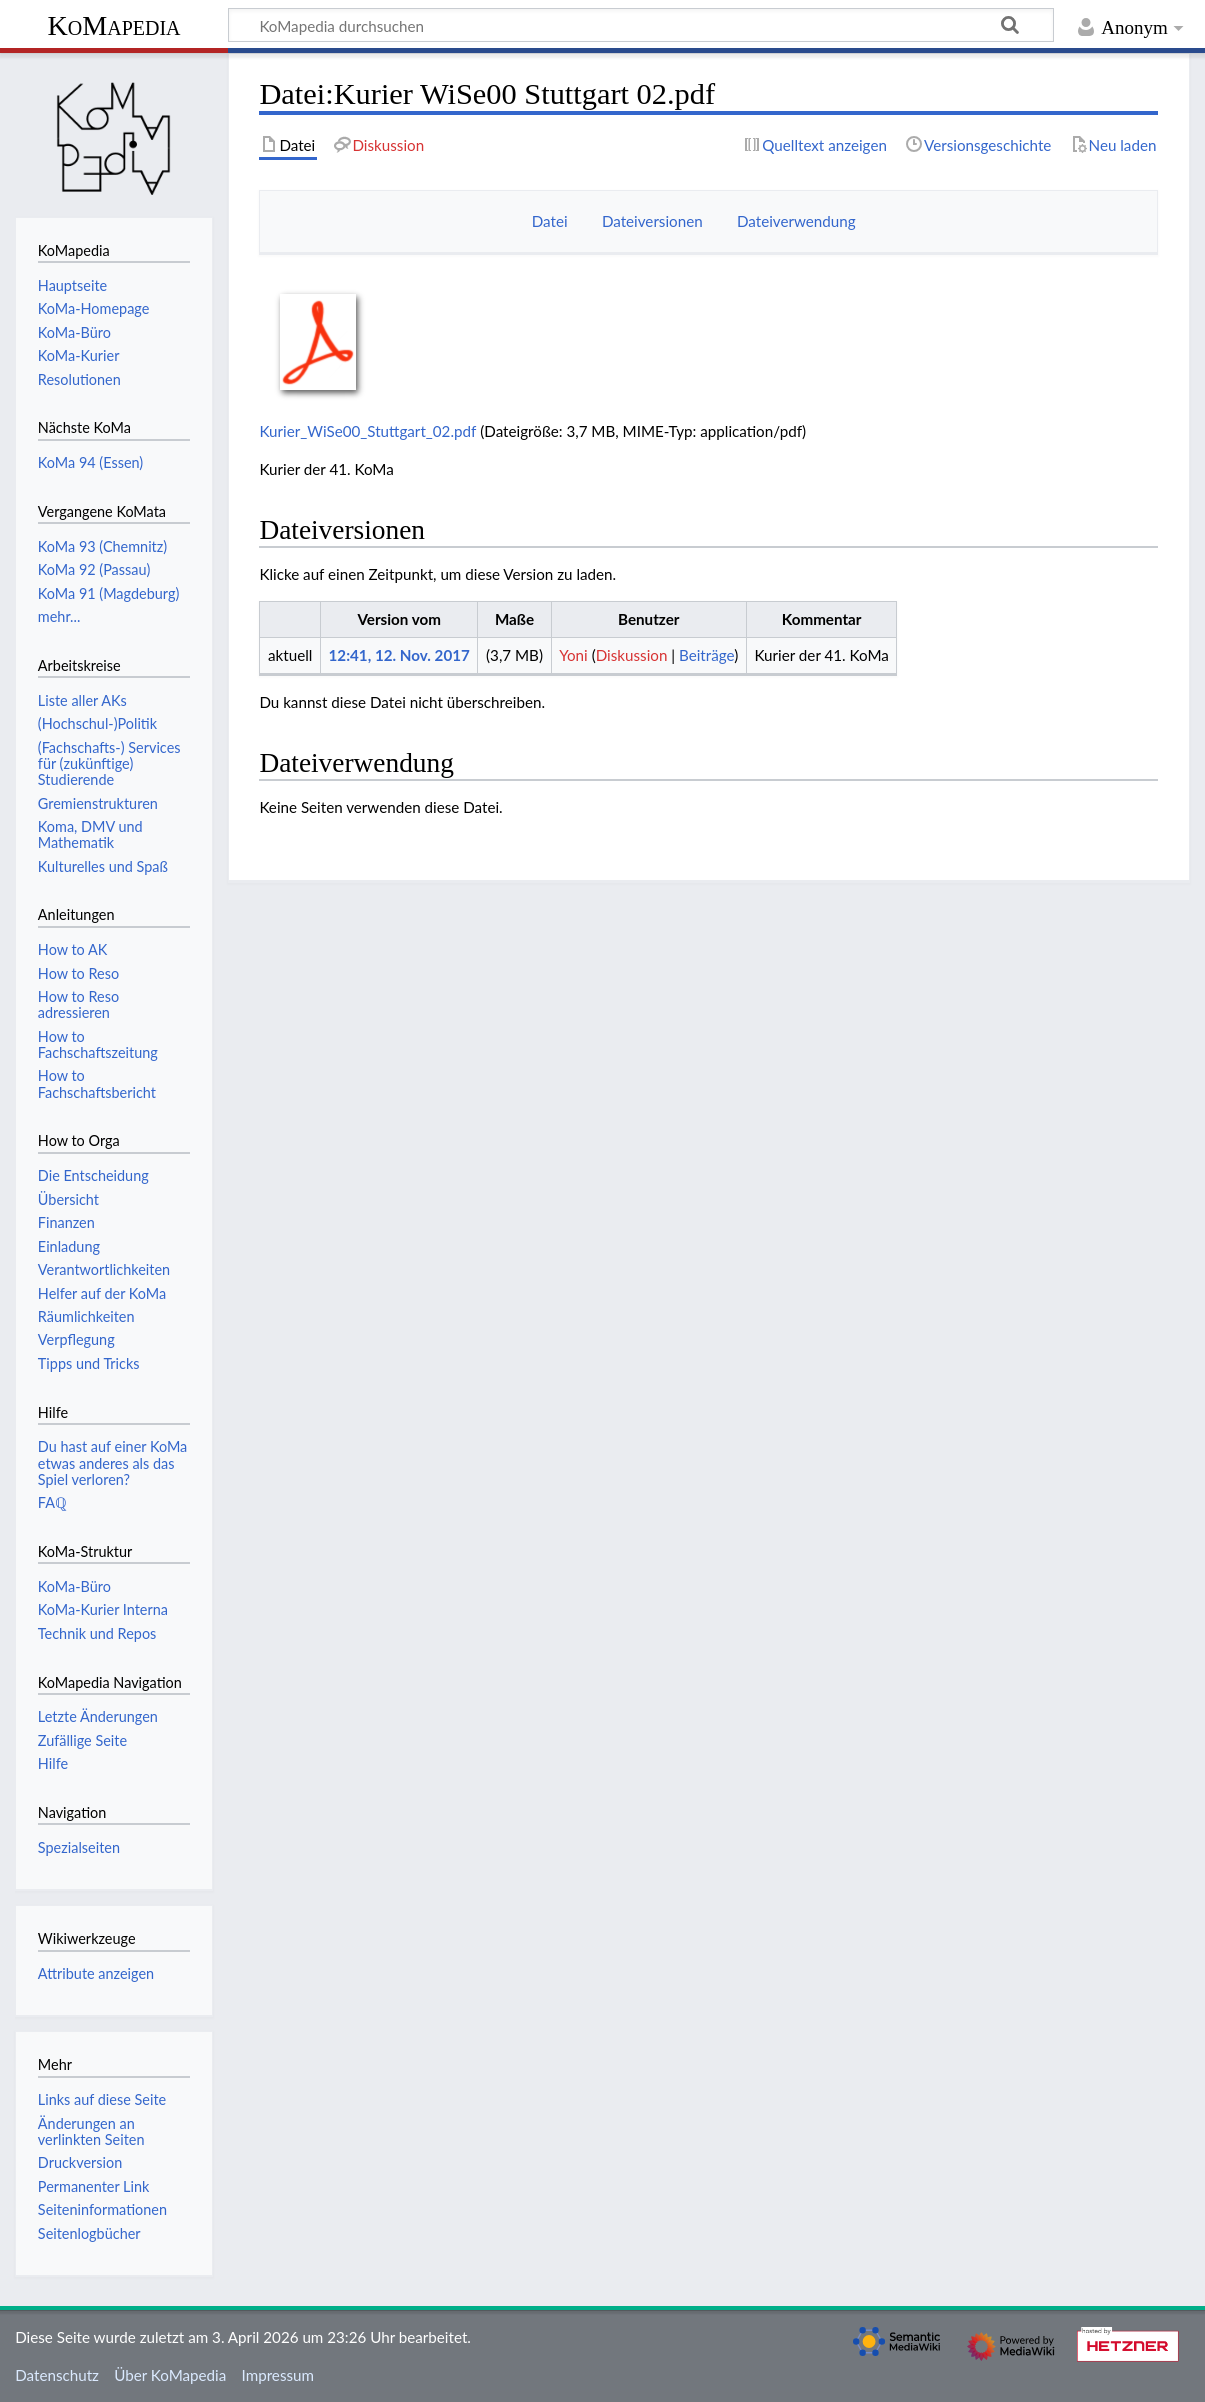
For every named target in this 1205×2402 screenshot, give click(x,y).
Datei (550, 221)
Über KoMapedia (170, 2375)
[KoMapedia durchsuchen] (641, 25)
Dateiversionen (652, 221)
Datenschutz (57, 2375)
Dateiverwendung (796, 221)
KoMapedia (113, 25)
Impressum (278, 2375)
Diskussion (632, 655)
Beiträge (706, 655)
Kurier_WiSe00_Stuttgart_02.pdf (367, 431)
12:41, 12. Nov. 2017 (399, 655)
